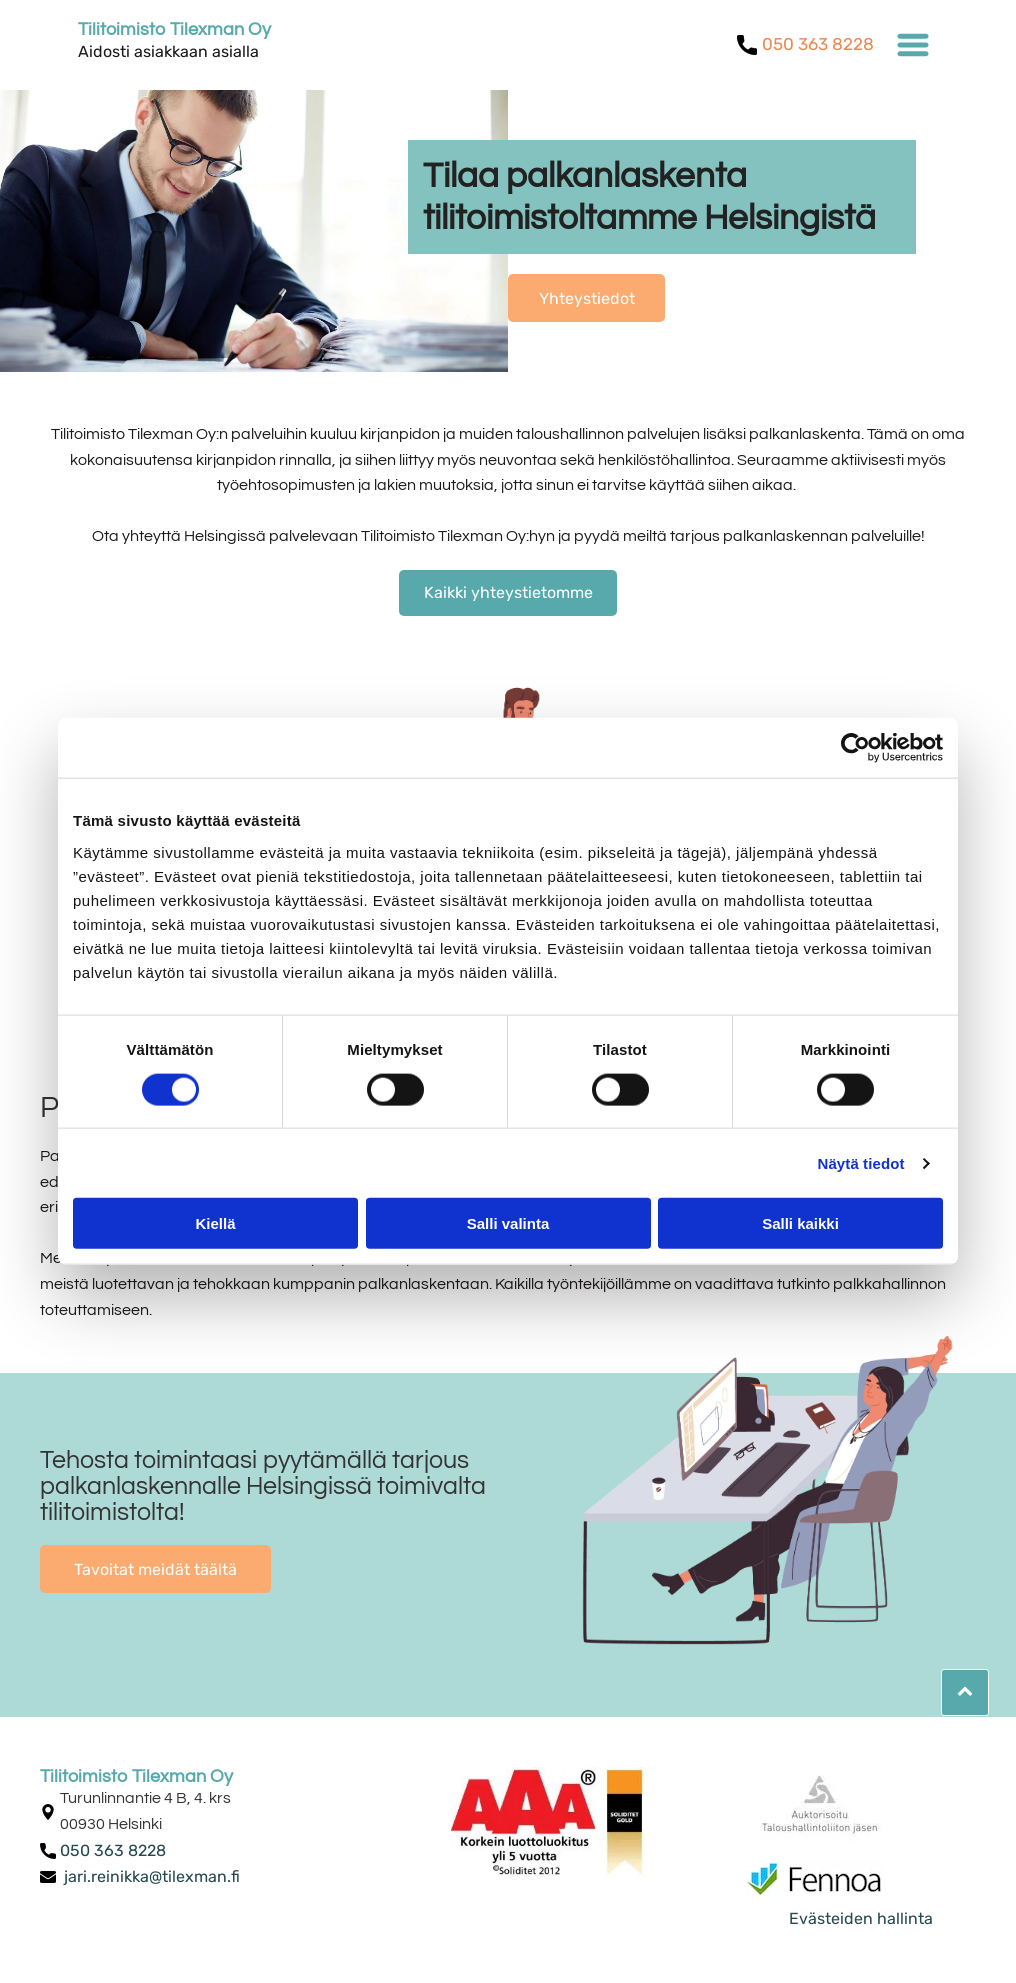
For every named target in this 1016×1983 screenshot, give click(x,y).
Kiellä (215, 1223)
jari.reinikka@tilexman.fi (152, 1876)
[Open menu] (913, 45)
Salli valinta (508, 1223)
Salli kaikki (800, 1223)
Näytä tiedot (861, 1162)
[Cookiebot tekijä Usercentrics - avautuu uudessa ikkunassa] (855, 748)
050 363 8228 (818, 44)
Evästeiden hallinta (861, 1918)
